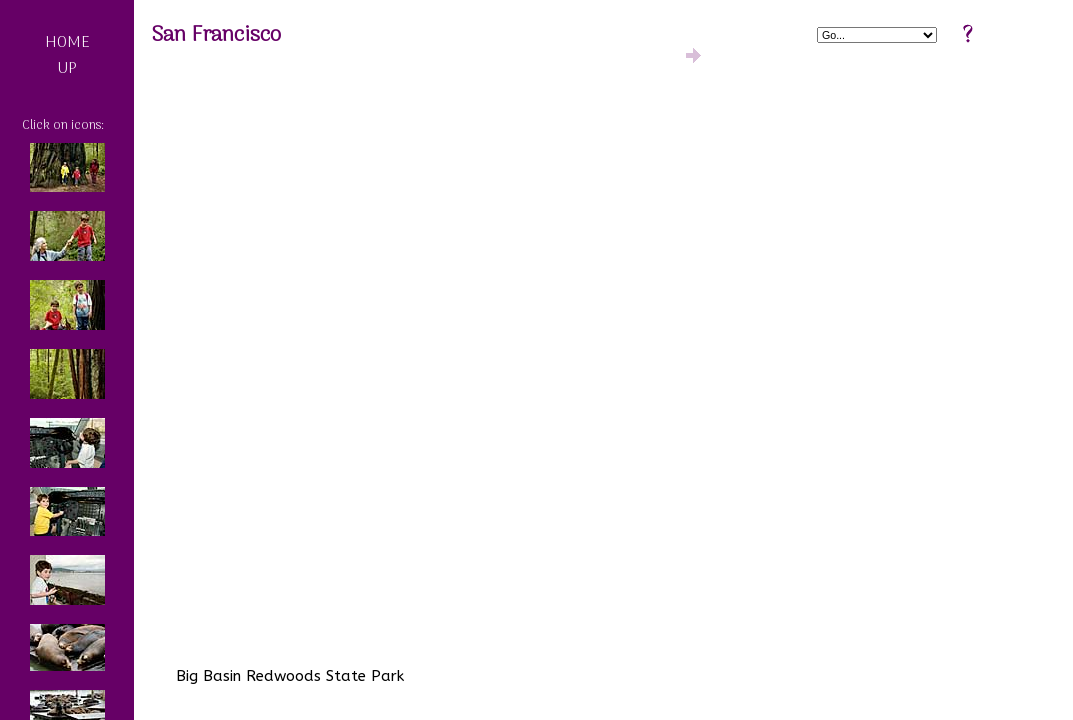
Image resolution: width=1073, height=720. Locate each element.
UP (67, 69)
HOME (67, 43)
